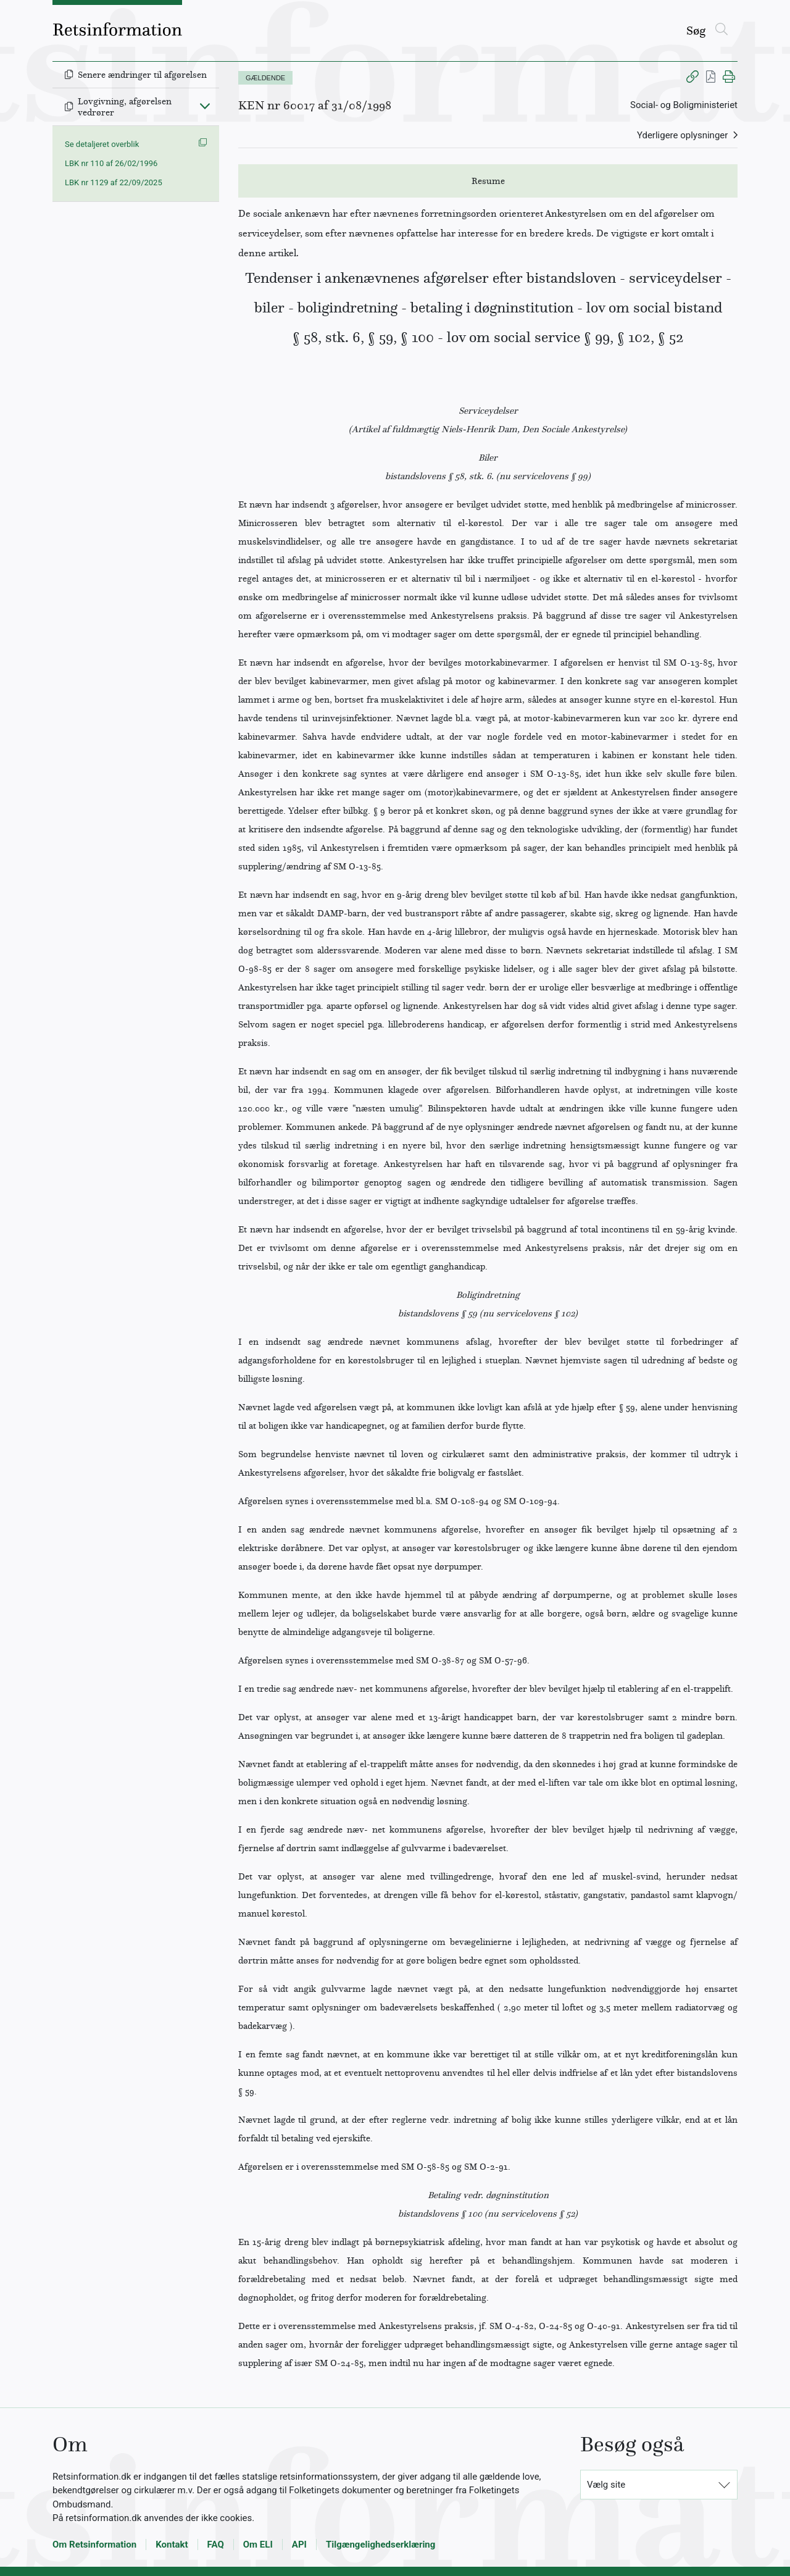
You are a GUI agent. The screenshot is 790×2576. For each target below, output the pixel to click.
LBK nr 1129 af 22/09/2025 (113, 182)
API (299, 2544)
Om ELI (258, 2544)
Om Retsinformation (94, 2544)
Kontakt (172, 2544)
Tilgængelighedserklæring (380, 2544)
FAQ (215, 2544)
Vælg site (606, 2484)
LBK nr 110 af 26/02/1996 (111, 163)
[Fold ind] (205, 105)
